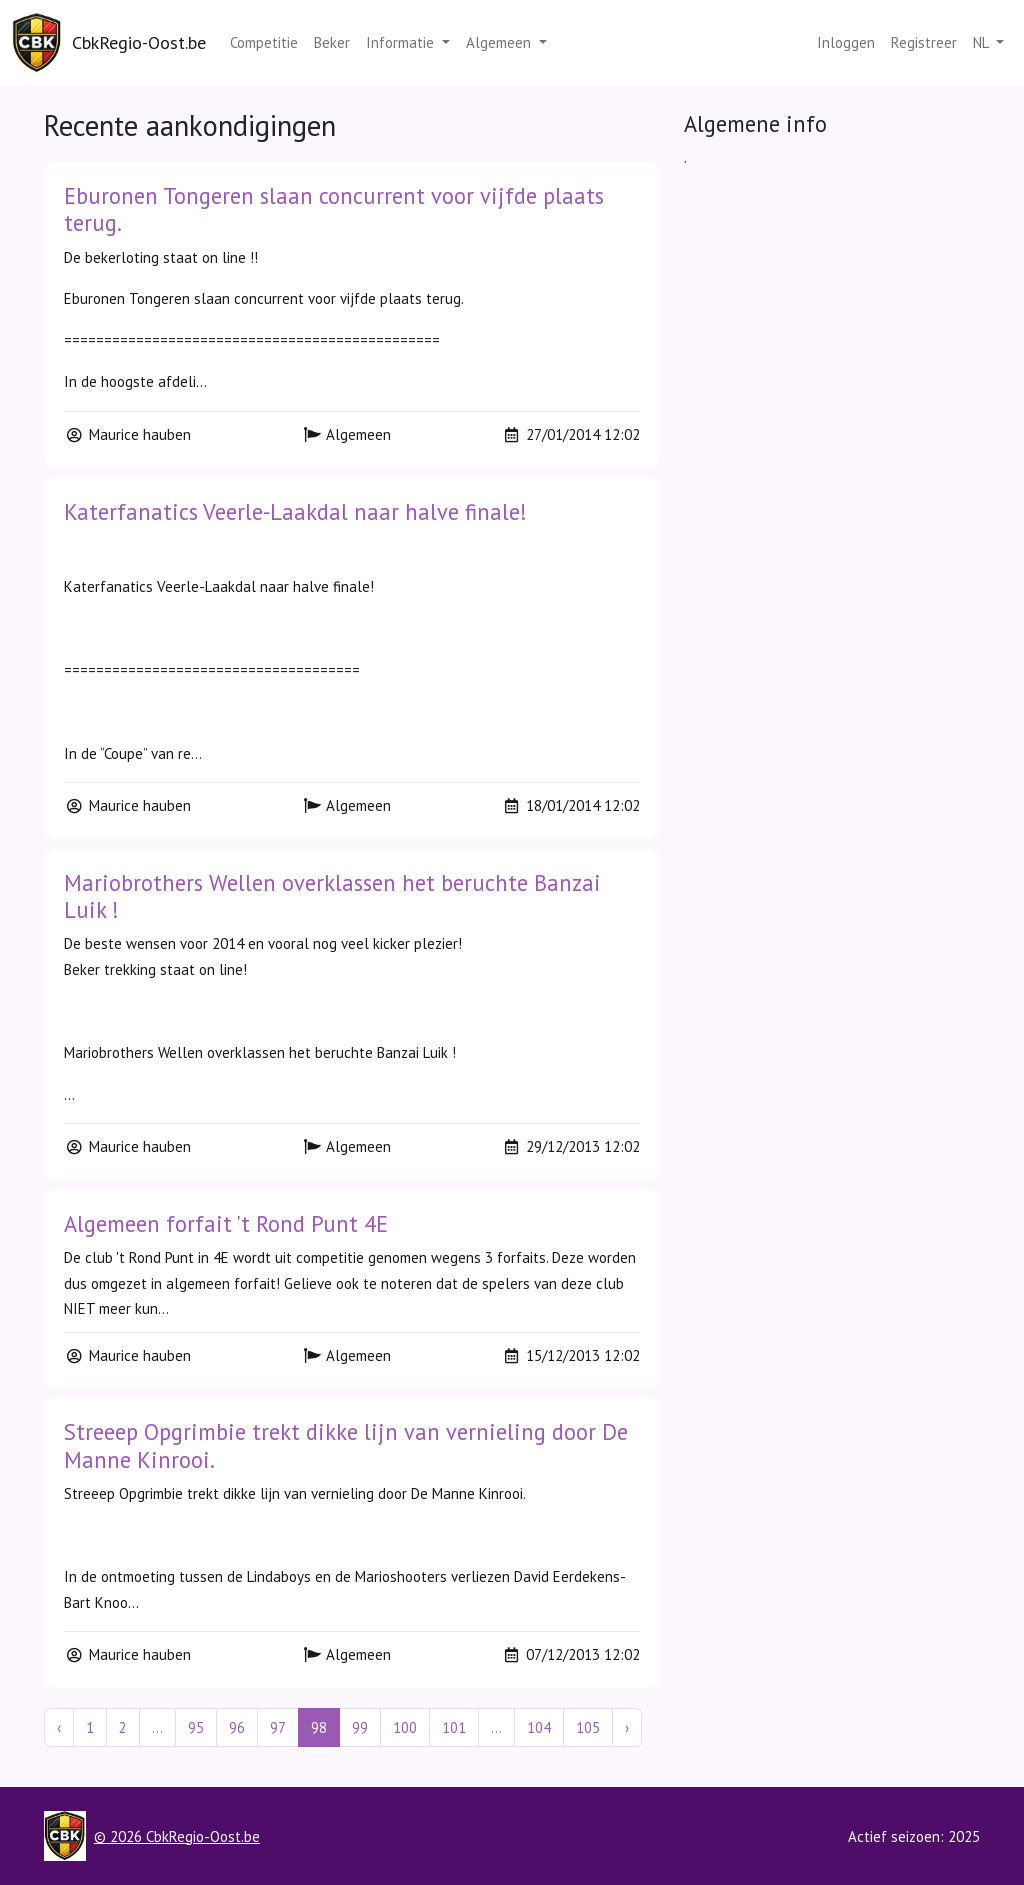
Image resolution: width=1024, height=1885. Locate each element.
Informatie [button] (402, 42)
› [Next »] (627, 1727)
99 (360, 1727)
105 (588, 1727)
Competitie (264, 42)
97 (278, 1727)
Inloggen (846, 42)
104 (539, 1727)
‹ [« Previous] (59, 1727)
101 (454, 1727)
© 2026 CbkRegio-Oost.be (177, 1836)
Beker (332, 42)
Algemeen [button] (500, 42)
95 (196, 1727)
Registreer (924, 42)
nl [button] (982, 42)
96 (237, 1727)
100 (405, 1727)
